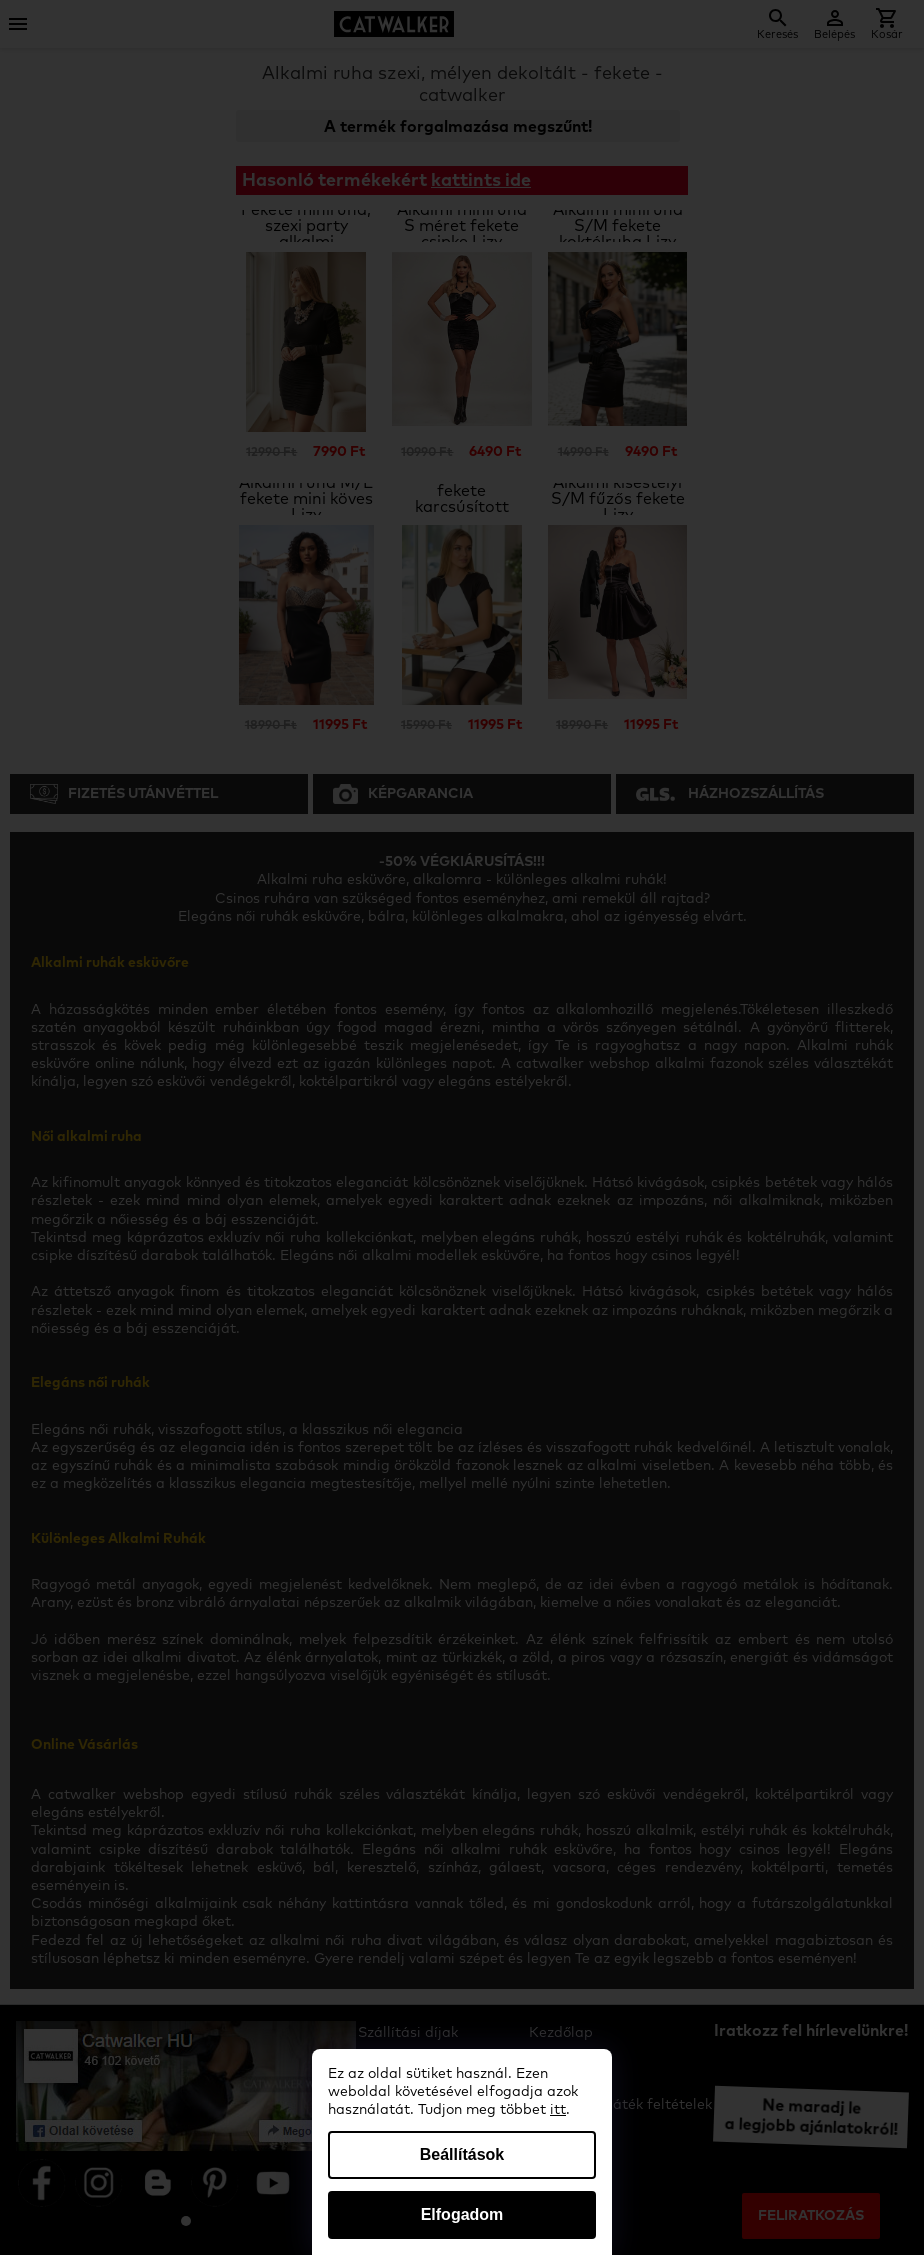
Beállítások (462, 2154)
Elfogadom (462, 2214)
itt (558, 2110)
